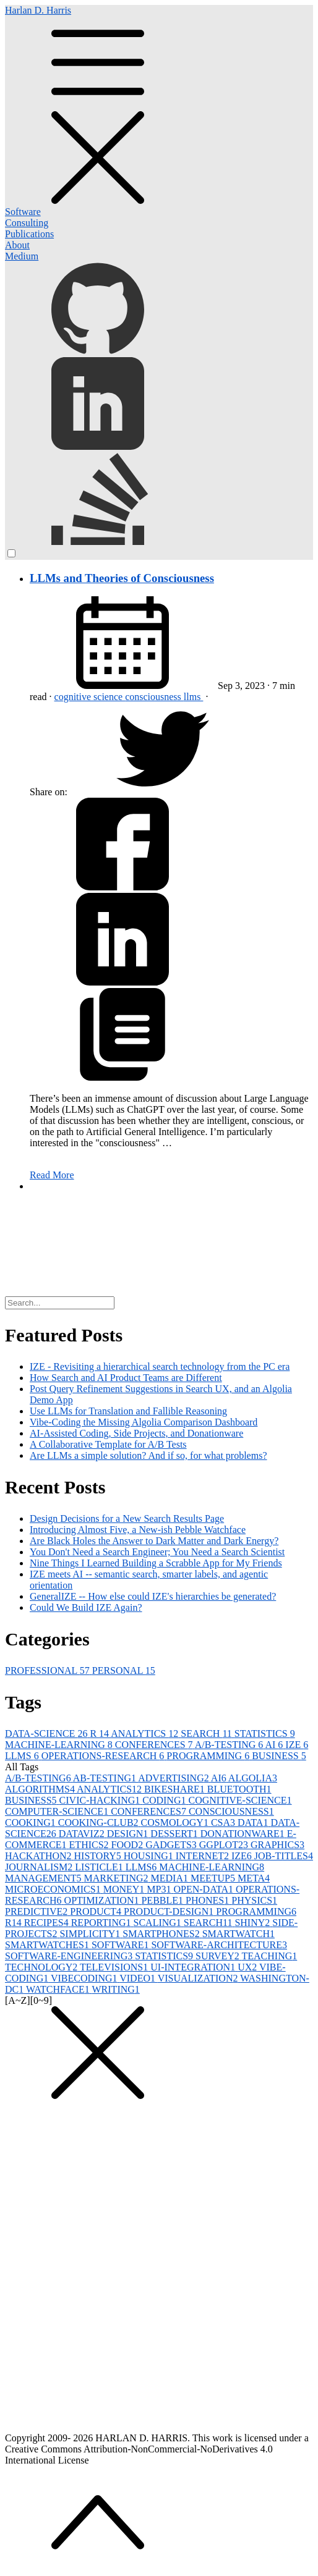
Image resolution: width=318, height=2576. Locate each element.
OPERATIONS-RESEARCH (104, 1755)
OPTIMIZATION (103, 1900)
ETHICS (90, 1844)
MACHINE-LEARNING (60, 1744)
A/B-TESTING (230, 1744)
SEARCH (207, 1733)
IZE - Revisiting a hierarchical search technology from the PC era (160, 1366)
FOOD (128, 1844)
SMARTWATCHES (48, 1945)
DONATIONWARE (243, 1833)
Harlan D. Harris (159, 105)
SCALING (159, 1922)
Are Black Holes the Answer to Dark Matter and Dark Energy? (154, 1540)
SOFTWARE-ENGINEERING (70, 1956)
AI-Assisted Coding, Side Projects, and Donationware (136, 1433)
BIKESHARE (175, 1789)
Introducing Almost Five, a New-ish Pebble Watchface (138, 1529)
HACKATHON (39, 1856)
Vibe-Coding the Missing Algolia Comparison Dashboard (143, 1422)
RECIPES (47, 1922)
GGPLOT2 (225, 1844)
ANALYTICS (146, 1733)
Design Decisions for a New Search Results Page (127, 1518)
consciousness (154, 696)
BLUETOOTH (239, 1789)
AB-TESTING (105, 1778)
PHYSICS (254, 1900)
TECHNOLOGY (42, 1967)
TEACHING (270, 1956)
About (17, 245)
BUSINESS (279, 1755)
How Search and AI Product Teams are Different (126, 1377)
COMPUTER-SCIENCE (58, 1811)
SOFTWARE (121, 1945)
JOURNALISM (40, 1867)
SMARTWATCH (238, 1933)
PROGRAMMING (209, 1755)
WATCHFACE (59, 1989)
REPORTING (102, 1922)
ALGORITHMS (41, 1789)
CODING (165, 1800)
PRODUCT (97, 1911)
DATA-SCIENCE (47, 1733)
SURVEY (218, 1956)
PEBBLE (163, 1900)
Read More (52, 1175)
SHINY (253, 1922)
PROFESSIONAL (48, 1670)
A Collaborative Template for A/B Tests (108, 1444)
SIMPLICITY (90, 1933)
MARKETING (117, 1878)
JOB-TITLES (283, 1856)
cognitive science (90, 696)
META (254, 1878)
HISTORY (99, 1856)
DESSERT (175, 1833)
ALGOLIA (252, 1778)
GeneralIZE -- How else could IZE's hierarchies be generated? (153, 1596)
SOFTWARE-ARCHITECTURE (219, 1945)
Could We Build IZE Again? (86, 1607)
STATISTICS (264, 1733)
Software (23, 211)
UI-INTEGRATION (194, 1967)
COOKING (31, 1822)
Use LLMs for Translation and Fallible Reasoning (128, 1411)
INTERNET (203, 1856)
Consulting (26, 222)
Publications (29, 234)
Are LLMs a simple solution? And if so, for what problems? (148, 1455)
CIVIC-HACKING (101, 1800)
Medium (21, 256)
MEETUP (214, 1878)
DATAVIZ (83, 1833)
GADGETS (172, 1844)
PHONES (208, 1900)
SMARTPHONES (162, 1933)
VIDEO (138, 1978)
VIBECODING (85, 1978)
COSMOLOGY (176, 1822)
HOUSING (150, 1856)
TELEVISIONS (115, 1967)
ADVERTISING (174, 1778)
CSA (224, 1822)
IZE (296, 1744)
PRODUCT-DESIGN (170, 1911)
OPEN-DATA (204, 1889)
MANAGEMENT (44, 1878)
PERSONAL (123, 1670)
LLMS (23, 1755)
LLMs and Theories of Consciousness (122, 578)
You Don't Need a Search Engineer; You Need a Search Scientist (157, 1552)
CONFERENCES (155, 1744)
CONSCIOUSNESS (231, 1811)
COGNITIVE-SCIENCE (239, 1800)
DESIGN (129, 1833)
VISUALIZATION (199, 1978)
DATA (254, 1822)
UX (248, 1967)
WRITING (116, 1989)
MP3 (160, 1889)
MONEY (125, 1889)
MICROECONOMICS (54, 1889)
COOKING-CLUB (99, 1822)
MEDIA (171, 1878)
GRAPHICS (277, 1844)
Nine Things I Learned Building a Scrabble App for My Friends (156, 1563)
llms (194, 696)
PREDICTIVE (37, 1911)
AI (275, 1744)
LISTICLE (100, 1867)
